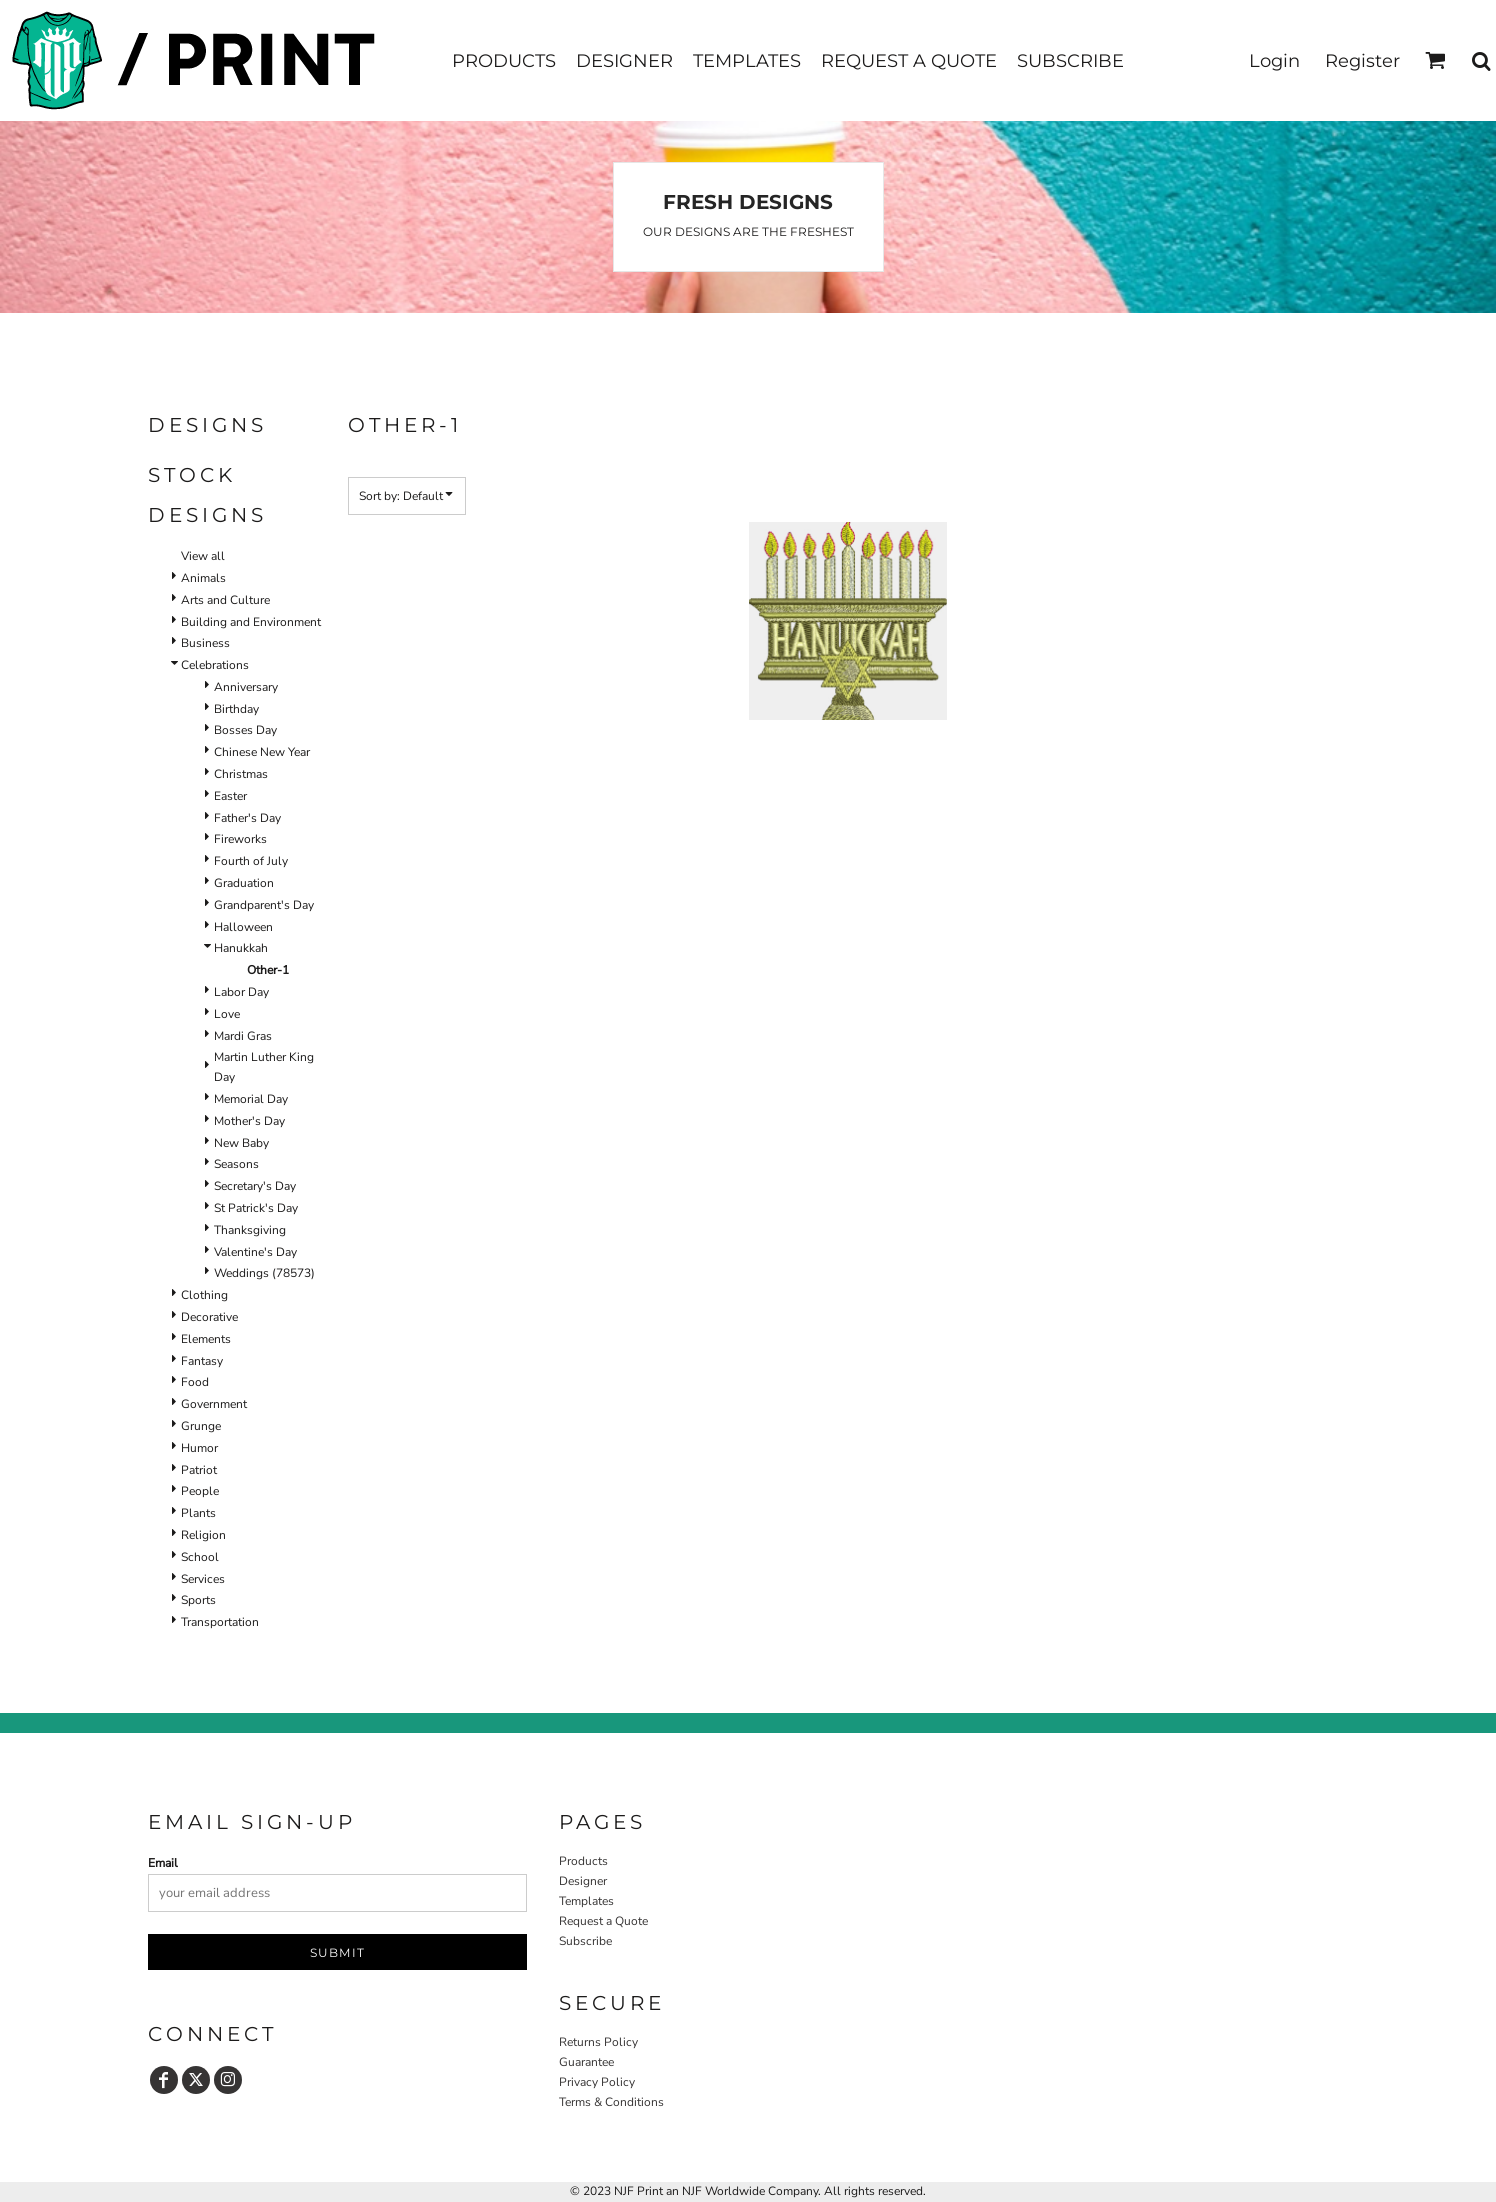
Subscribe (585, 1941)
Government (214, 1404)
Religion (203, 1535)
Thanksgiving (250, 1230)
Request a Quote (603, 1921)
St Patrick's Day (256, 1208)
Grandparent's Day (264, 905)
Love (227, 1014)
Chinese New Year (262, 752)
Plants (198, 1513)
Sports (198, 1600)
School (200, 1557)
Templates (586, 1901)
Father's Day (247, 818)
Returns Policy (598, 2042)
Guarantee (586, 2062)
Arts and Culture (225, 600)
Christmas (241, 774)
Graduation (244, 883)
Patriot (199, 1470)
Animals (203, 578)
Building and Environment (251, 622)
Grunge (201, 1426)
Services (203, 1579)
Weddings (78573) (264, 1273)
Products (583, 1861)
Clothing (204, 1295)
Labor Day (241, 992)
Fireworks (240, 839)
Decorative (209, 1317)
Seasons (236, 1164)
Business (205, 643)
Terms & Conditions (611, 2102)
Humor (199, 1448)
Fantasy (202, 1361)
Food (195, 1382)
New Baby (241, 1143)
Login (1274, 61)
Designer (583, 1881)
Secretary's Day (255, 1186)
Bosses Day (245, 730)
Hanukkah (241, 948)
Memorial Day (251, 1099)
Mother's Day (249, 1121)
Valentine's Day (255, 1252)
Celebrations (215, 665)
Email (163, 1863)
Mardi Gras (243, 1036)
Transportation (220, 1622)
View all (203, 556)
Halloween (243, 927)
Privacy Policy (597, 2082)
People (200, 1491)
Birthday (236, 709)
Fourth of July (251, 861)
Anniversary (246, 687)
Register (1362, 61)
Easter (230, 796)
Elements (206, 1339)
